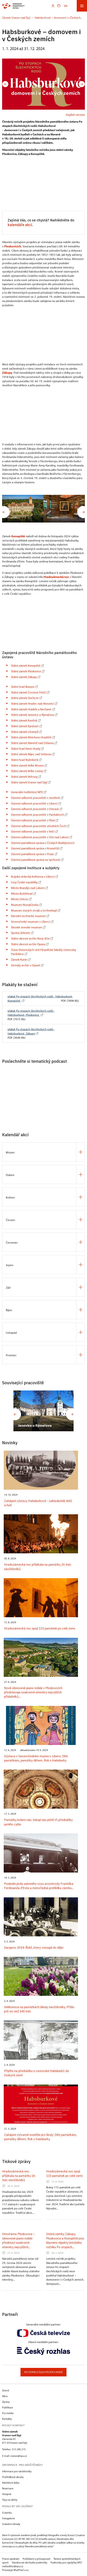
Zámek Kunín (21, 959)
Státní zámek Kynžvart (26, 726)
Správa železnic (22, 932)
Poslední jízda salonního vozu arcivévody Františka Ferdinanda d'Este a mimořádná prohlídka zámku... (39, 1886)
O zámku (7, 2512)
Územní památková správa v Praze (34, 854)
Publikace (7, 2407)
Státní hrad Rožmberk (26, 759)
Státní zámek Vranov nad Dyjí (31, 782)
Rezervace (7, 2488)
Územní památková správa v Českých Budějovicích (42, 843)
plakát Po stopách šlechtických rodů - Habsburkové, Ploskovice (31, 1013)
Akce (5, 2396)
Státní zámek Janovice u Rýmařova (34, 714)
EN (65, 6)
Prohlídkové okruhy (13, 2477)
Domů (5, 2390)
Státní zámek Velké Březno (29, 765)
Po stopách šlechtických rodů (43, 2372)
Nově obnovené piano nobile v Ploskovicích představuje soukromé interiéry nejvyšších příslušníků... (33, 1692)
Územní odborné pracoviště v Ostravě (36, 809)
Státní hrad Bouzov (24, 686)
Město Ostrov (21, 899)
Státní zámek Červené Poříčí (30, 692)
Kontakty (7, 2418)
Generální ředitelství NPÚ (28, 792)
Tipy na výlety (9, 2499)
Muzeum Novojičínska (26, 904)
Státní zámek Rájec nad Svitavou (33, 754)
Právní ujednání (11, 2558)
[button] (5, 84)
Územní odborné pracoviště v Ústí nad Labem (41, 837)
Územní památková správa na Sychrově (37, 859)
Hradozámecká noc (56, 577)
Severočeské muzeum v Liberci (32, 921)
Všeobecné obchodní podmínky (30, 2562)
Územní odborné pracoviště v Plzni (34, 820)
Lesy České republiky (26, 882)
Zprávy (6, 2401)
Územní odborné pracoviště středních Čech (40, 826)
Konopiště (18, 536)
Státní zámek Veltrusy (26, 776)
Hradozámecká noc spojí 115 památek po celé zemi (39, 1628)
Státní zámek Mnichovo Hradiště (33, 737)
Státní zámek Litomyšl (26, 731)
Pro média (7, 2413)
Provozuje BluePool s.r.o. (15, 2570)
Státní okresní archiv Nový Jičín (32, 938)
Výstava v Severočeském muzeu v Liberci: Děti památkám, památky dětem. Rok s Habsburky (36, 1758)
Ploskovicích (12, 246)
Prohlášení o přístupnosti (37, 2558)
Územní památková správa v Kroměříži (36, 848)
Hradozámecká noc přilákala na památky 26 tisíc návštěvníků (18, 2175)
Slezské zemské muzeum (28, 927)
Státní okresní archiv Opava (30, 944)
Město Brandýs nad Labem (29, 888)
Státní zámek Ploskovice (27, 671)
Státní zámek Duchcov (26, 698)
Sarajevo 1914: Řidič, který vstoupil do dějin (33, 1947)
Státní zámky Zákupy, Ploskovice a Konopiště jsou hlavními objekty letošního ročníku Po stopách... (65, 2240)
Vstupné (6, 2494)
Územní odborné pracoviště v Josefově (37, 797)
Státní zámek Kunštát (26, 720)
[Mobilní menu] (82, 6)
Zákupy (7, 372)
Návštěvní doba (10, 2482)
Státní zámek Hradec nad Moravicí (34, 703)
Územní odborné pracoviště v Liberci (36, 803)
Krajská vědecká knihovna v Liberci (34, 876)
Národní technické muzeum (30, 916)
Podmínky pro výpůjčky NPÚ (66, 2562)
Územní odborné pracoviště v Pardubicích (39, 814)
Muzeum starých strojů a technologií (35, 910)
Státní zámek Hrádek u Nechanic (33, 709)
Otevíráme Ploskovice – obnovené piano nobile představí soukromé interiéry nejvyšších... (18, 2240)
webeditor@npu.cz (12, 2566)
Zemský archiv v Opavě (27, 965)
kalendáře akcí (20, 224)
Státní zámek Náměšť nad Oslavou (34, 743)
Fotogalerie (8, 2518)
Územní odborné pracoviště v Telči (34, 831)
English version (75, 114)
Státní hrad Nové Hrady (27, 748)
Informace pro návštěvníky (16, 2471)
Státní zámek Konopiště (27, 665)
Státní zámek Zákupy (25, 677)
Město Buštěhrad (23, 893)
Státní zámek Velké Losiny (28, 771)
